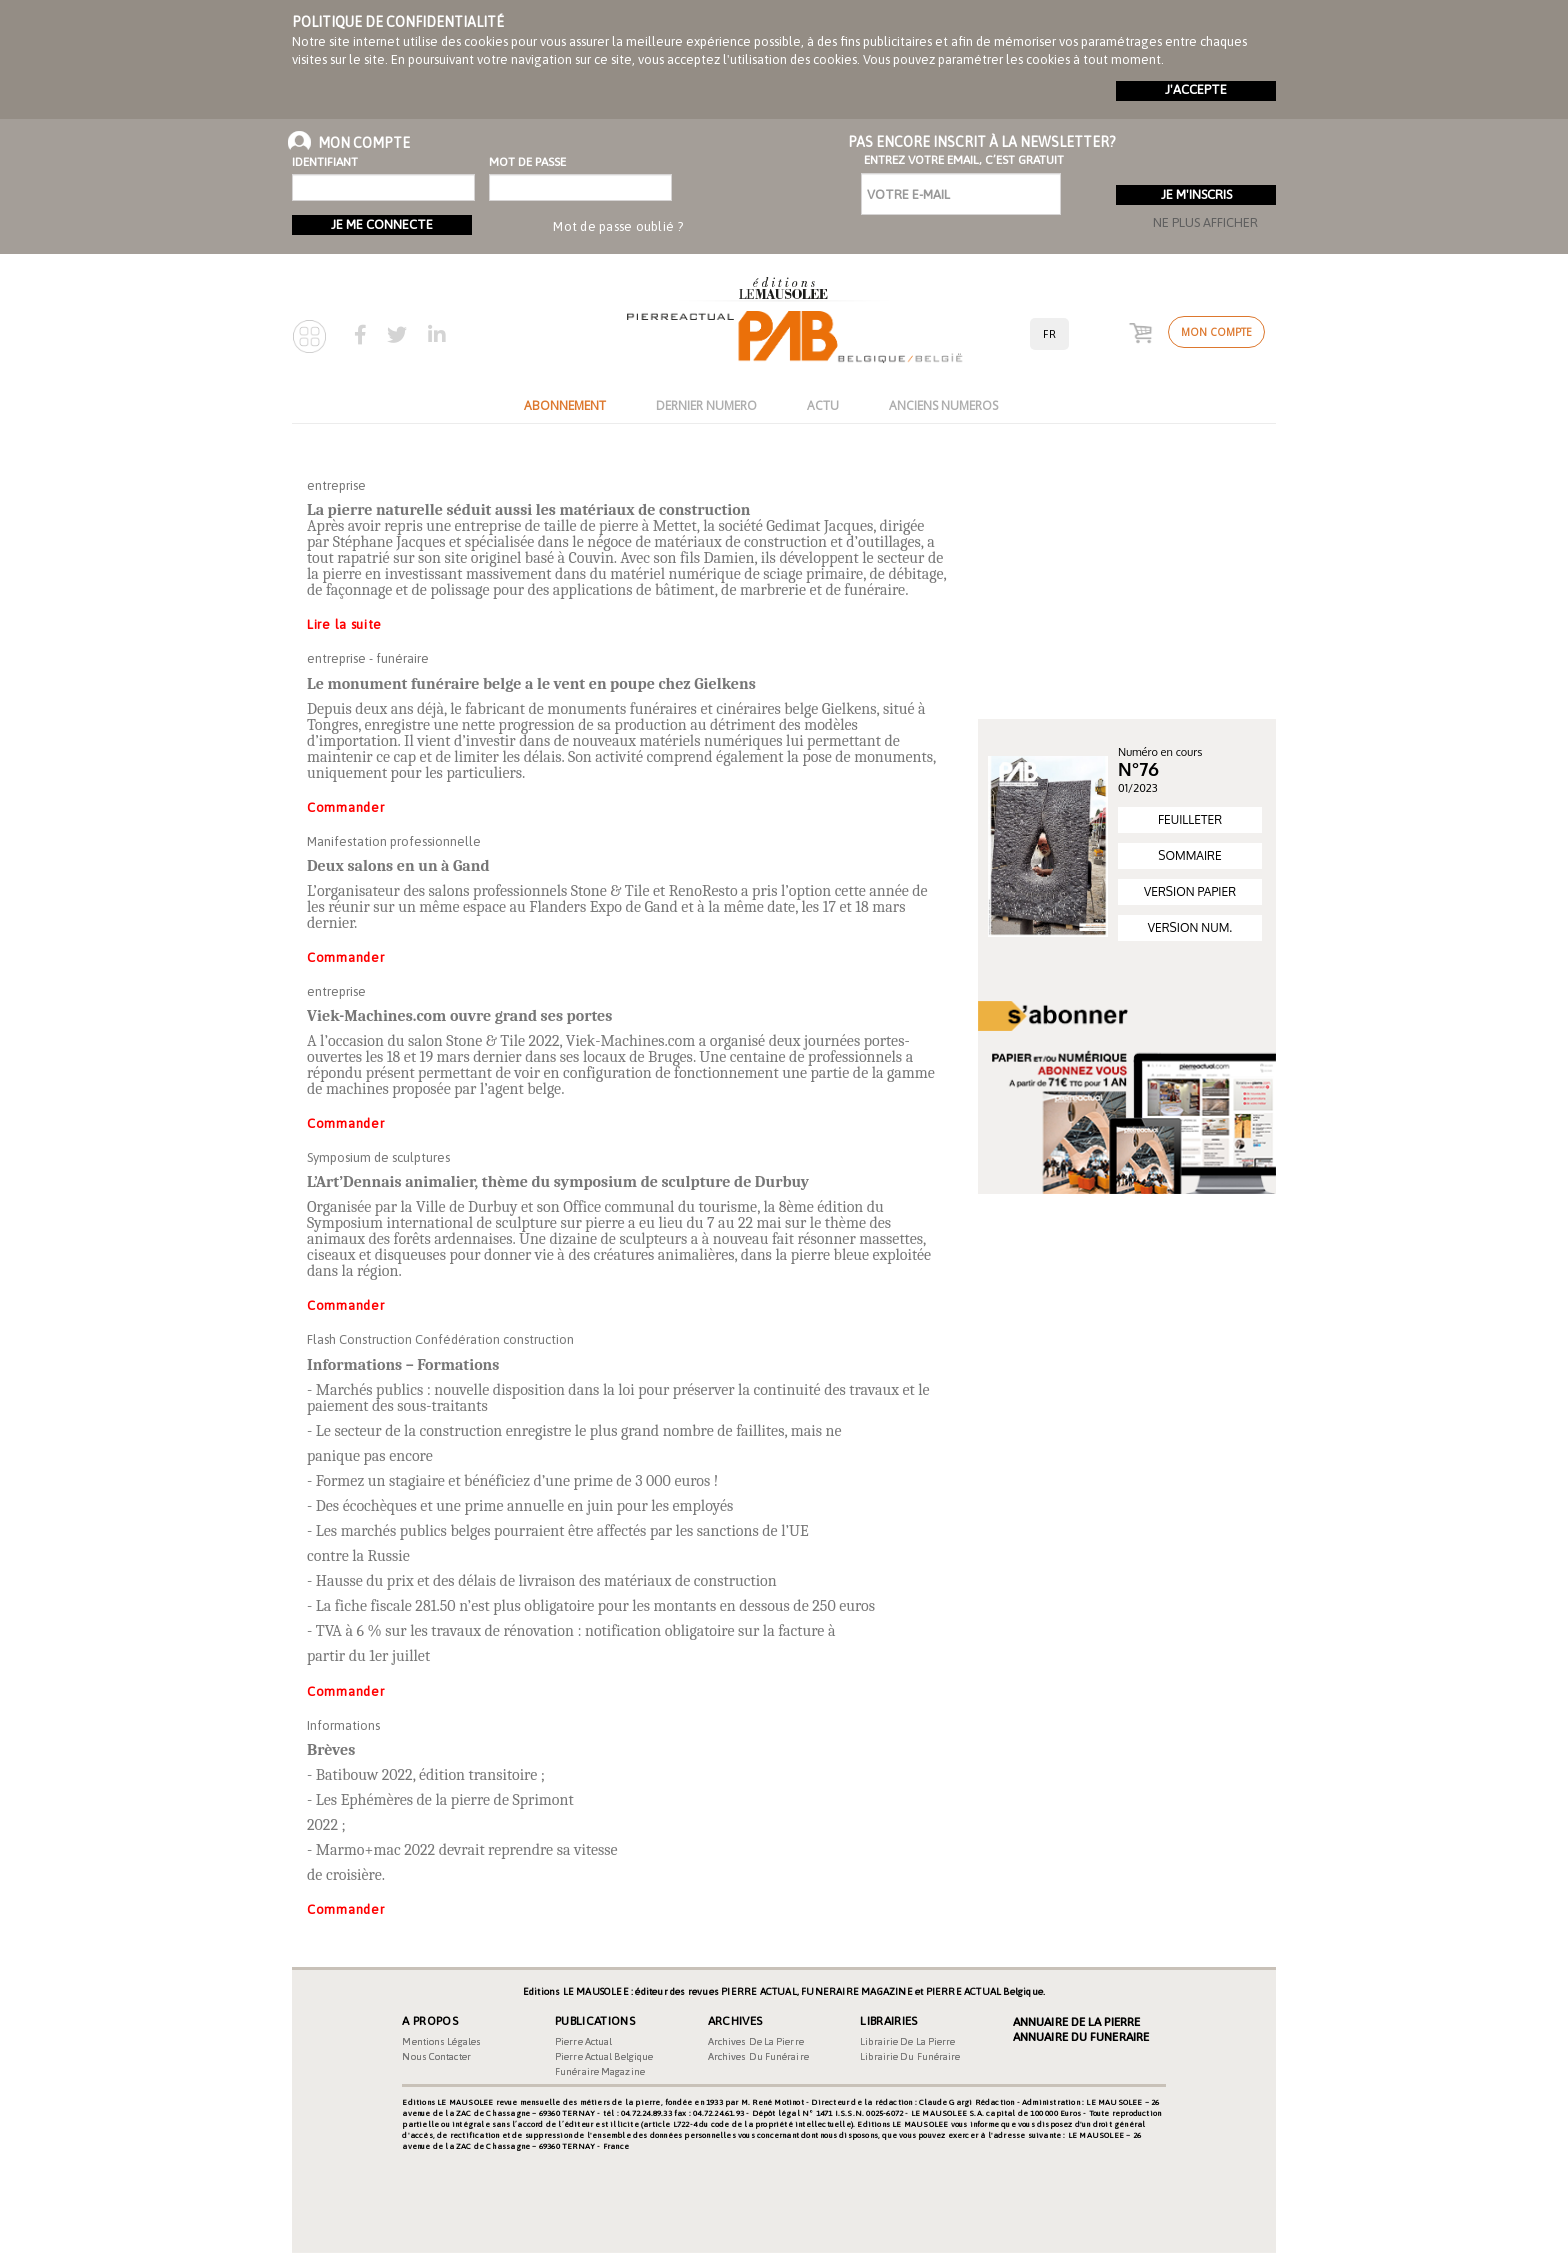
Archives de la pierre (756, 2041)
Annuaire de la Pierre (1076, 2022)
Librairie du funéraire (910, 2056)
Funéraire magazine (600, 2071)
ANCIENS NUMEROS (943, 405)
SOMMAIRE (1189, 855)
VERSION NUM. (1190, 927)
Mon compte (1216, 332)
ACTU (823, 405)
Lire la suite (344, 624)
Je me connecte (382, 224)
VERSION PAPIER (1190, 891)
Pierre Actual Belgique (604, 2056)
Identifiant (325, 162)
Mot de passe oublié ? (618, 226)
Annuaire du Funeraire (1081, 2037)
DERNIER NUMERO (706, 405)
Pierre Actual (583, 2041)
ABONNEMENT (565, 405)
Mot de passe (527, 162)
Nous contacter (436, 2056)
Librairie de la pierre (907, 2041)
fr (1049, 334)
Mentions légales (441, 2041)
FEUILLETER (1190, 819)
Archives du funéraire (758, 2056)
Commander (345, 807)
